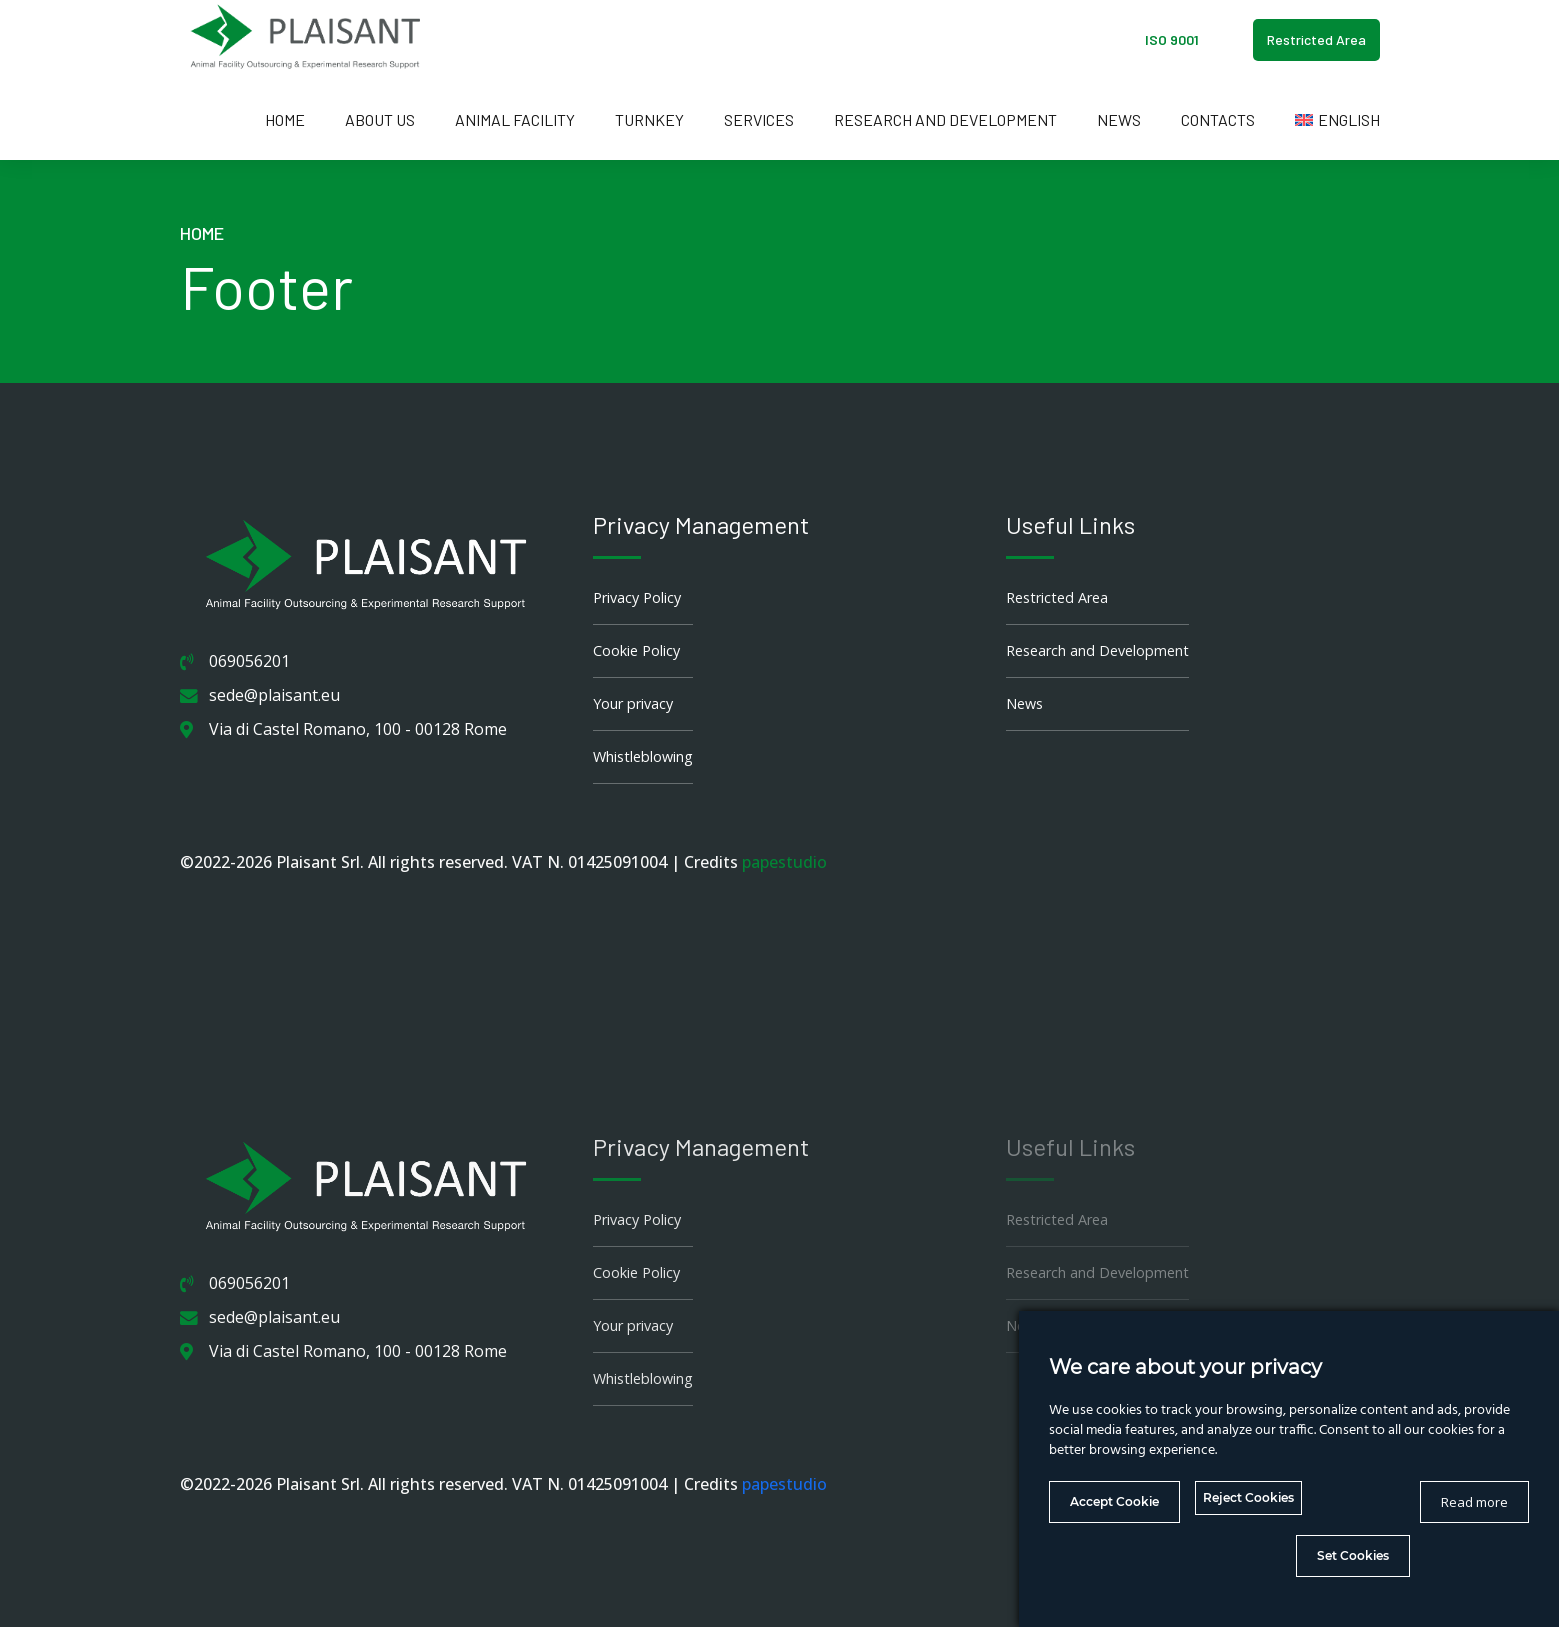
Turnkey (649, 119)
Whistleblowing (643, 756)
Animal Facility (515, 119)
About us (380, 119)
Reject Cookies (1248, 1497)
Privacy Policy (637, 597)
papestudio (784, 862)
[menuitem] (1337, 120)
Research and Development (945, 119)
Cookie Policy (636, 650)
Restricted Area (1057, 597)
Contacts (1218, 119)
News (1119, 119)
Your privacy (633, 703)
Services (759, 119)
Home (285, 119)
